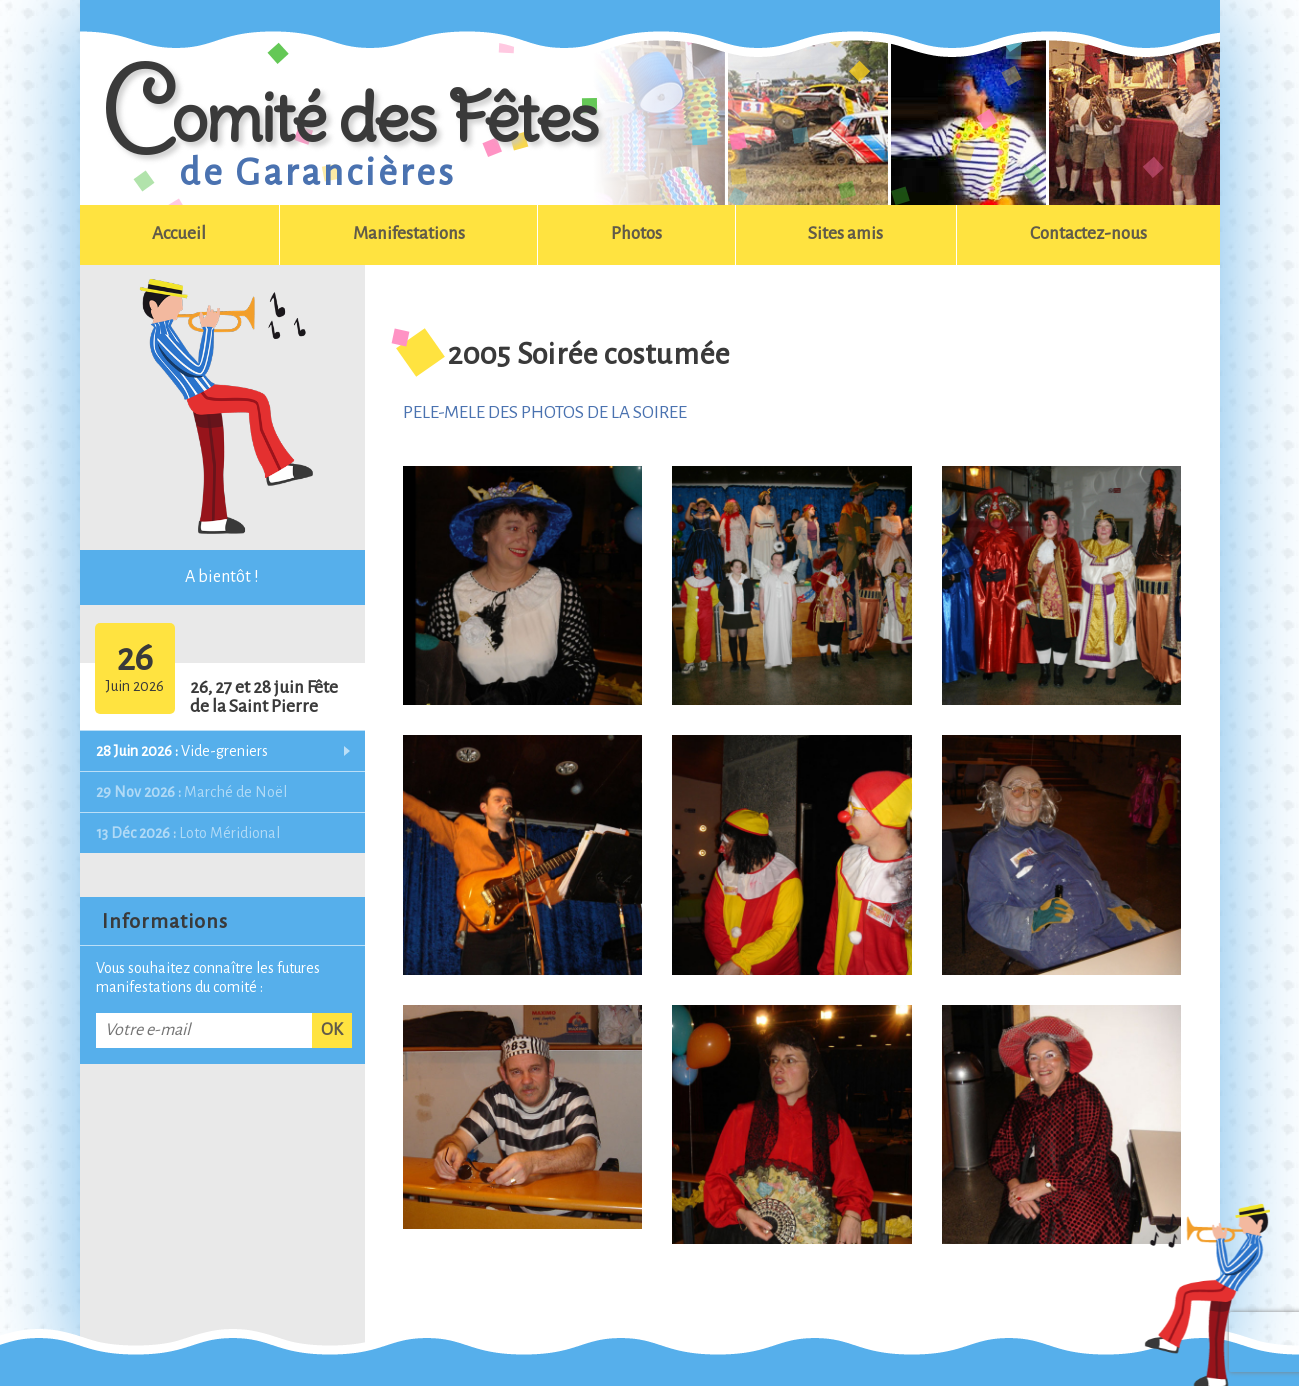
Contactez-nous (1088, 233)
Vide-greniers (182, 751)
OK (332, 1030)
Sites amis (845, 233)
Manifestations (409, 233)
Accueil (179, 233)
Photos (636, 233)
